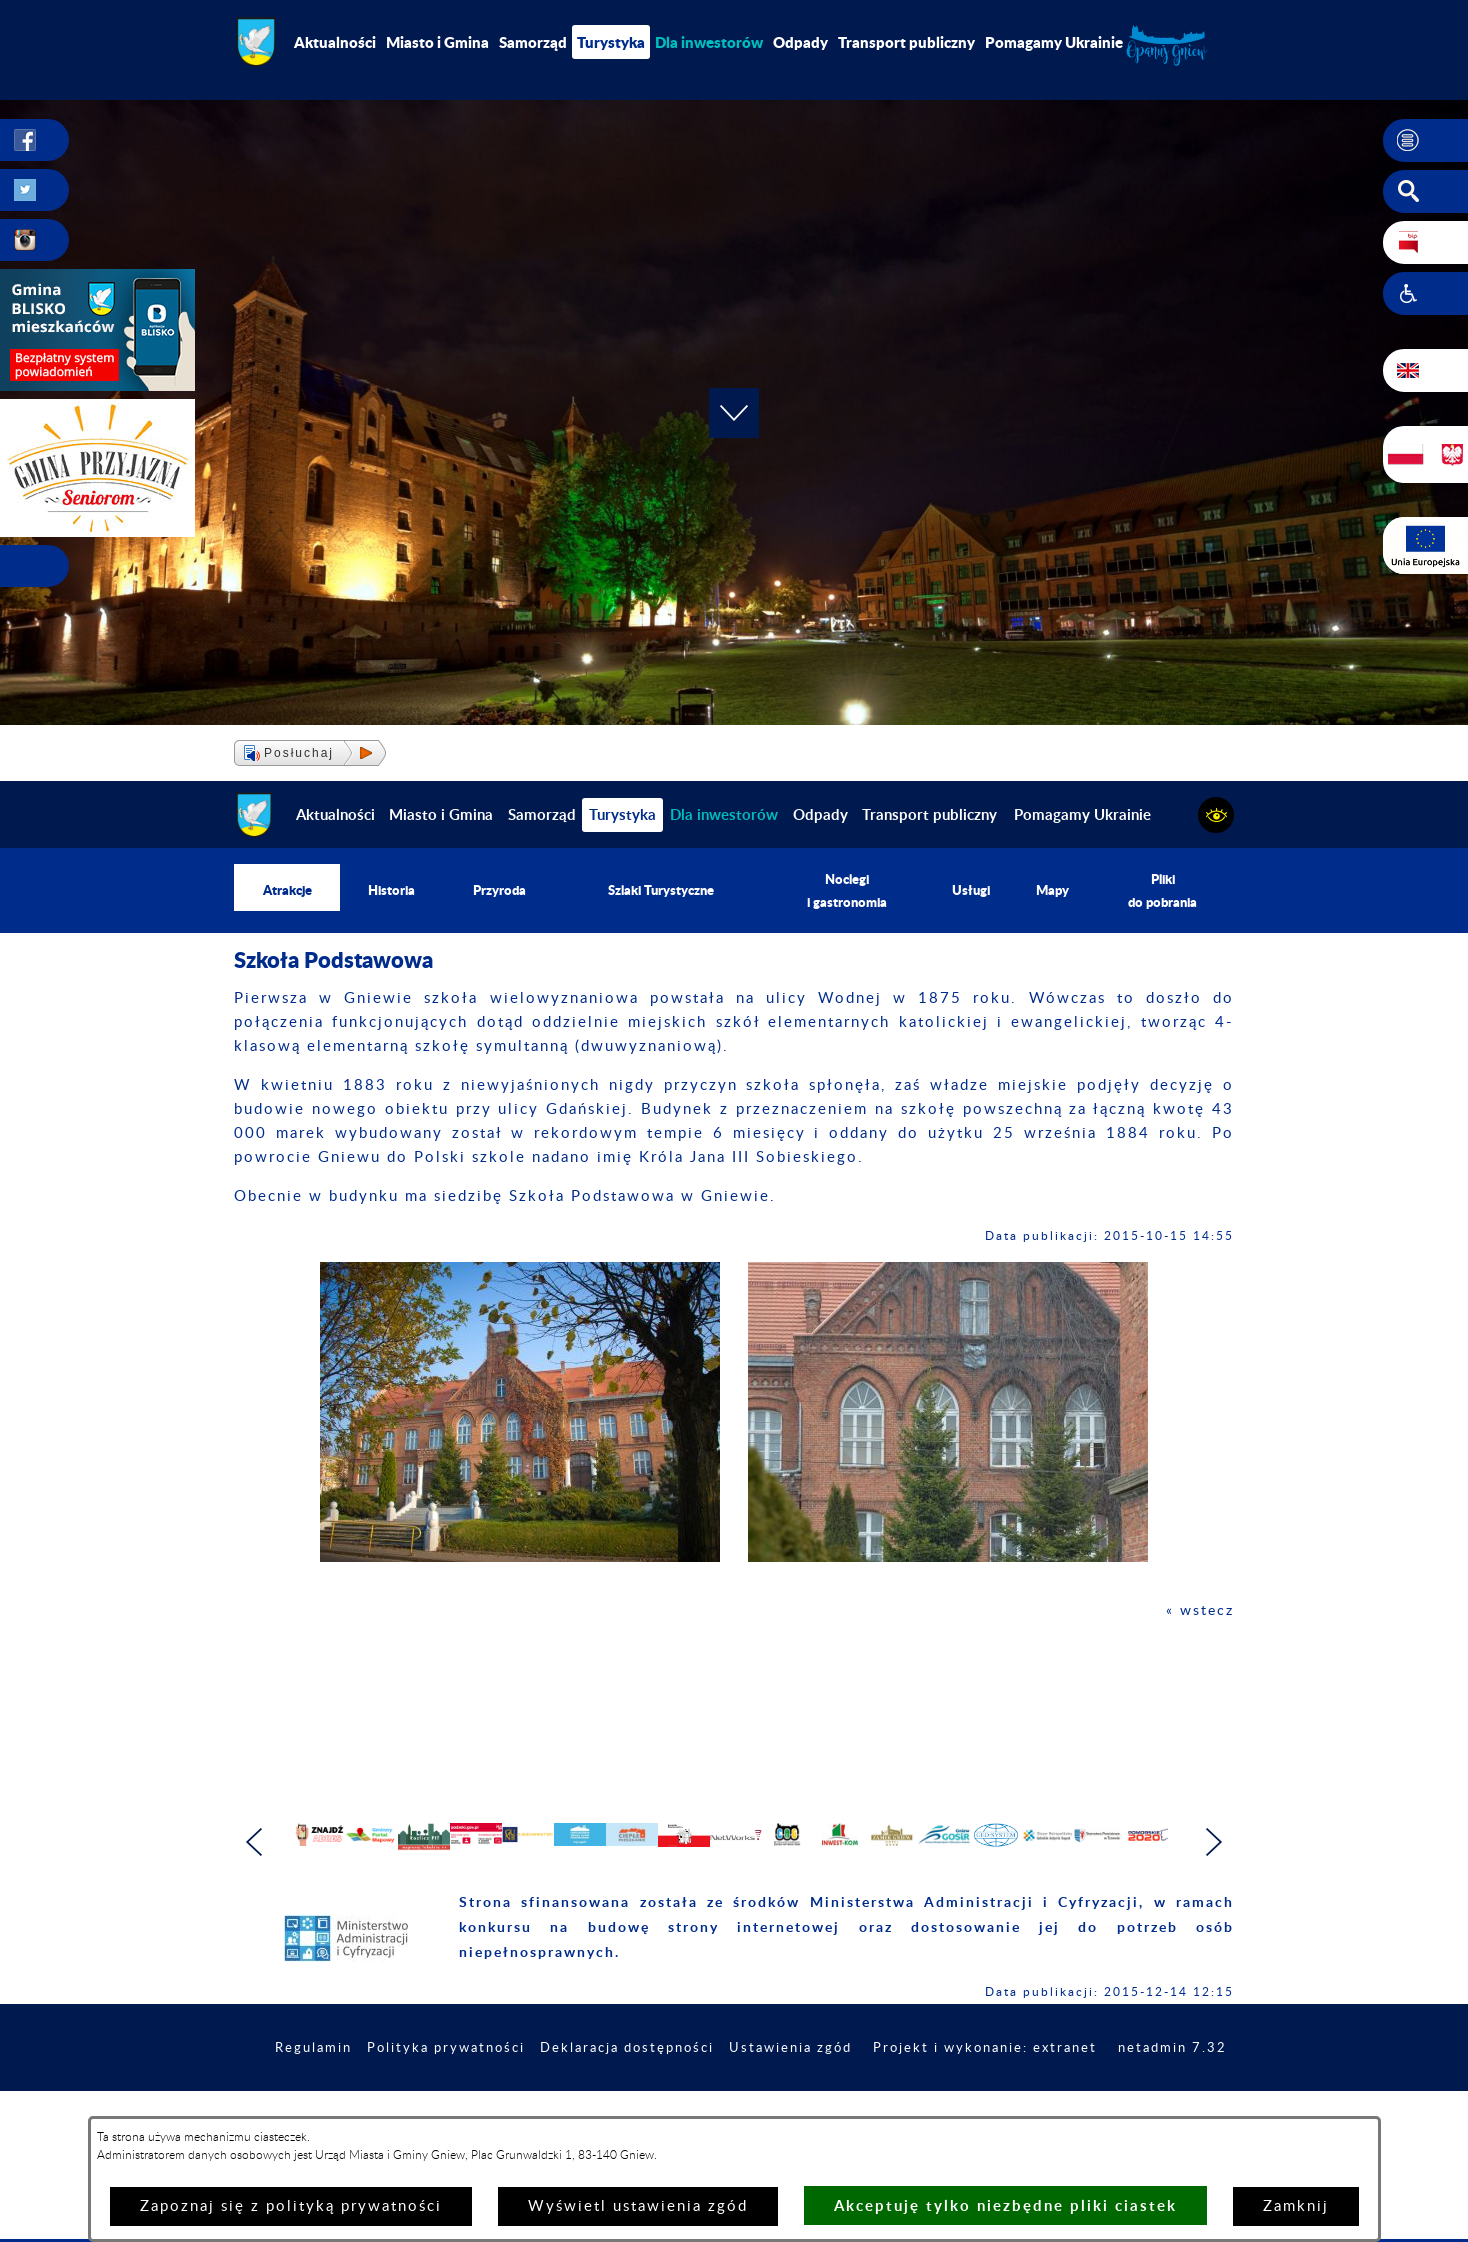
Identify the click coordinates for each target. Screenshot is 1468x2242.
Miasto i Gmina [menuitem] (437, 42)
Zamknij (1296, 2206)
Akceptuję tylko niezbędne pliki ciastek (1005, 2205)
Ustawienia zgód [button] (904, 2112)
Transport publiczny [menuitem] (906, 42)
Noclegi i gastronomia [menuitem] (850, 891)
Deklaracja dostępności (731, 2112)
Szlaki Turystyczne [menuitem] (662, 891)
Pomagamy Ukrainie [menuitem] (1054, 42)
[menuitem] (709, 42)
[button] (1425, 141)
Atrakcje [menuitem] (288, 891)
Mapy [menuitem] (1054, 891)
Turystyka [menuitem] (611, 42)
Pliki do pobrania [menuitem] (1164, 891)
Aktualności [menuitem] (335, 42)
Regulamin (400, 2112)
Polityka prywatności (539, 2112)
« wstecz (1198, 1612)
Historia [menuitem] (392, 891)
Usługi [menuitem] (973, 891)
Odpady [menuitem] (800, 42)
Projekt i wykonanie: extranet (1108, 2112)
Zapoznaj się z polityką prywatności (291, 2206)
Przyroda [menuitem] (498, 891)
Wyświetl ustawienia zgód (638, 2206)
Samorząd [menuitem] (533, 42)
